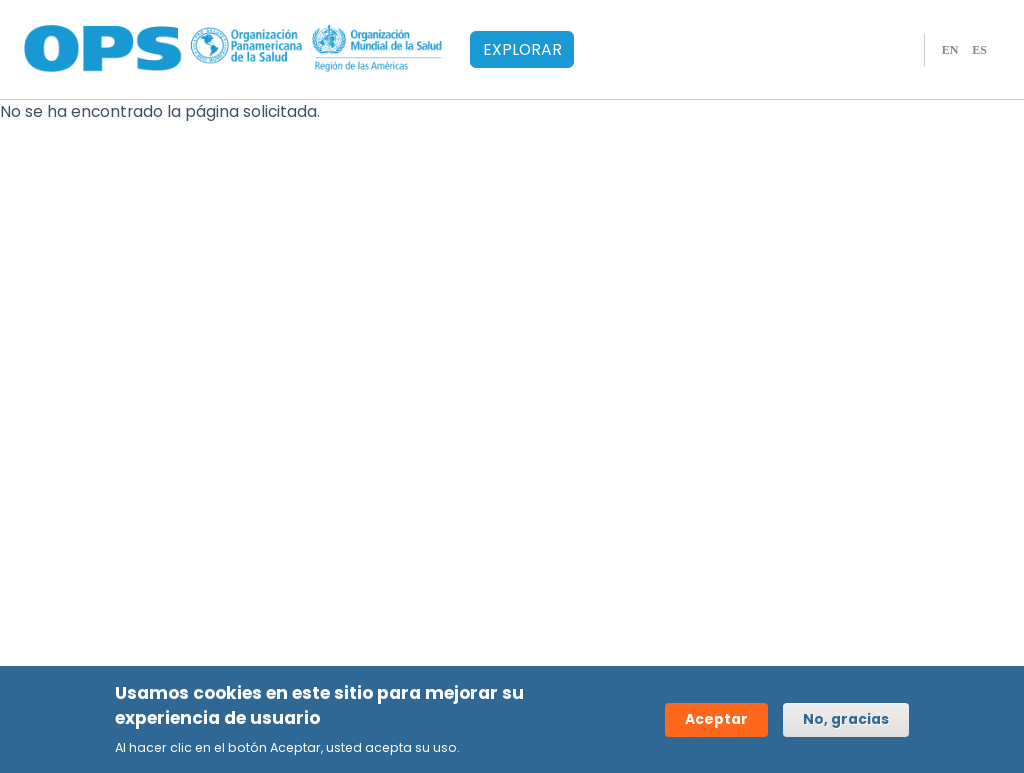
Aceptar (716, 721)
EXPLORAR (522, 49)
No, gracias (846, 721)
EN (950, 50)
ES (979, 50)
